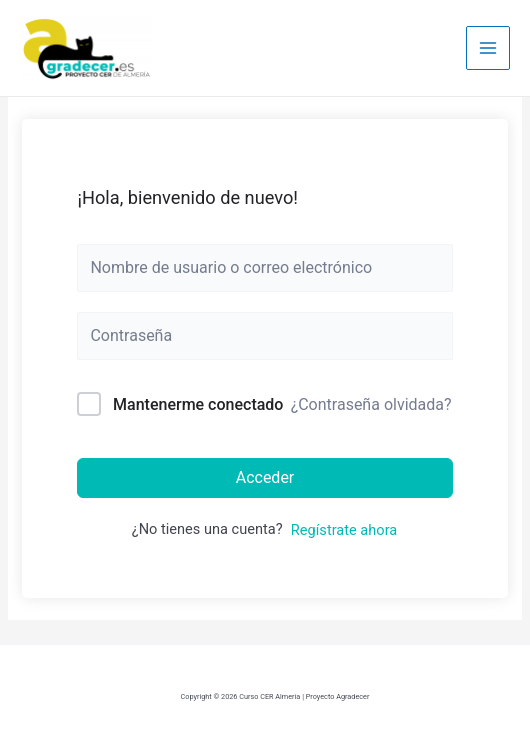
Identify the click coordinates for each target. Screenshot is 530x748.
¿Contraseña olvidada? (371, 404)
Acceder (265, 477)
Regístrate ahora (344, 530)
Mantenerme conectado (198, 404)
